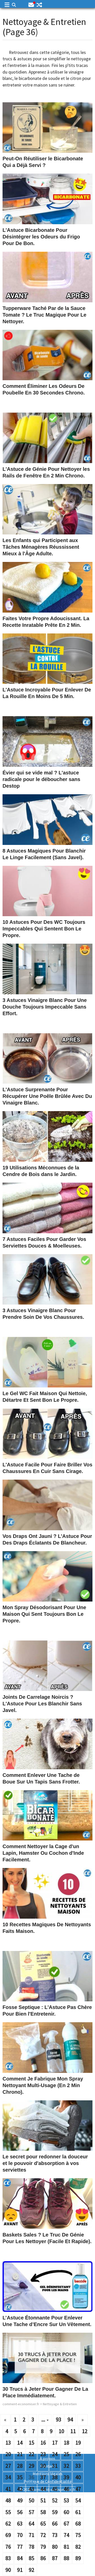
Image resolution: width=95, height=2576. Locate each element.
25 (66, 2454)
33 (78, 2465)
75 (78, 2535)
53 (66, 2500)
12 (84, 2431)
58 (43, 2512)
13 (8, 2442)
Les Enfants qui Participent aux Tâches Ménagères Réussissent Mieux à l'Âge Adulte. (41, 546)
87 (55, 2558)
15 (31, 2442)
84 (20, 2558)
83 (8, 2558)
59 (55, 2512)
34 (8, 2477)
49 (20, 2500)
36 (31, 2477)
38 (55, 2477)
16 (43, 2442)
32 (66, 2465)
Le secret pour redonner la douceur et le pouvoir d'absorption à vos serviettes (45, 2163)
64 (31, 2523)
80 (55, 2546)
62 (8, 2523)
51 (43, 2500)
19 (78, 2442)
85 (31, 2558)
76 (8, 2546)
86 (43, 2558)
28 (20, 2465)
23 (43, 2454)
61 (78, 2512)
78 (31, 2546)
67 (66, 2523)
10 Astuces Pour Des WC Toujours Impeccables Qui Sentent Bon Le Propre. (44, 928)
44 (43, 2489)
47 (78, 2489)
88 (66, 2558)
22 (31, 2454)
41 (8, 2489)
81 (66, 2546)
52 (55, 2500)
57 (31, 2512)
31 (55, 2465)
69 (8, 2535)
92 (31, 2569)
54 (78, 2500)
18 (66, 2442)
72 (43, 2535)
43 (31, 2489)
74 (66, 2535)
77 (20, 2546)
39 (66, 2477)
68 (78, 2523)
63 (20, 2523)
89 (78, 2558)
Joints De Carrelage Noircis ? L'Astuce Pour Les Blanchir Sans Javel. (42, 1703)
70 (20, 2535)
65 (43, 2523)
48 (8, 2500)
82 (78, 2546)
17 (55, 2442)
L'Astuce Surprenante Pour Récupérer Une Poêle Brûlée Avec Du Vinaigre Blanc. (47, 1096)
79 (43, 2546)
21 (20, 2454)
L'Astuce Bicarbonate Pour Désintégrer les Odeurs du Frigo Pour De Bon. (41, 236)
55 (8, 2512)
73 (55, 2535)
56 (20, 2512)
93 (58, 2419)
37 (43, 2477)
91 (20, 2569)
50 (31, 2500)
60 (66, 2512)
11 (73, 2431)
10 (61, 2431)
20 (8, 2454)
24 (55, 2454)
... (45, 2419)
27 (8, 2465)
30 (43, 2465)
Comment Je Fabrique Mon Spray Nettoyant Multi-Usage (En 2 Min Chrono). (43, 2085)
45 (55, 2489)
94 (70, 2419)
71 (31, 2535)
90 (8, 2569)
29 (31, 2465)
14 (20, 2442)
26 (78, 2454)
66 (55, 2523)
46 (66, 2489)
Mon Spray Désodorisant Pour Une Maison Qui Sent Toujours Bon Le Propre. (44, 1614)
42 (20, 2489)
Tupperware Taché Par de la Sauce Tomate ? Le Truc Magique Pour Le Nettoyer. (44, 314)
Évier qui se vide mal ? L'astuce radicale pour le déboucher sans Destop (41, 779)
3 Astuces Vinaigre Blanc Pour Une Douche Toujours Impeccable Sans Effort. (45, 1006)
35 (20, 2477)
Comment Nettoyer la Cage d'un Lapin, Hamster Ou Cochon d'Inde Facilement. (43, 1853)
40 (78, 2477)
